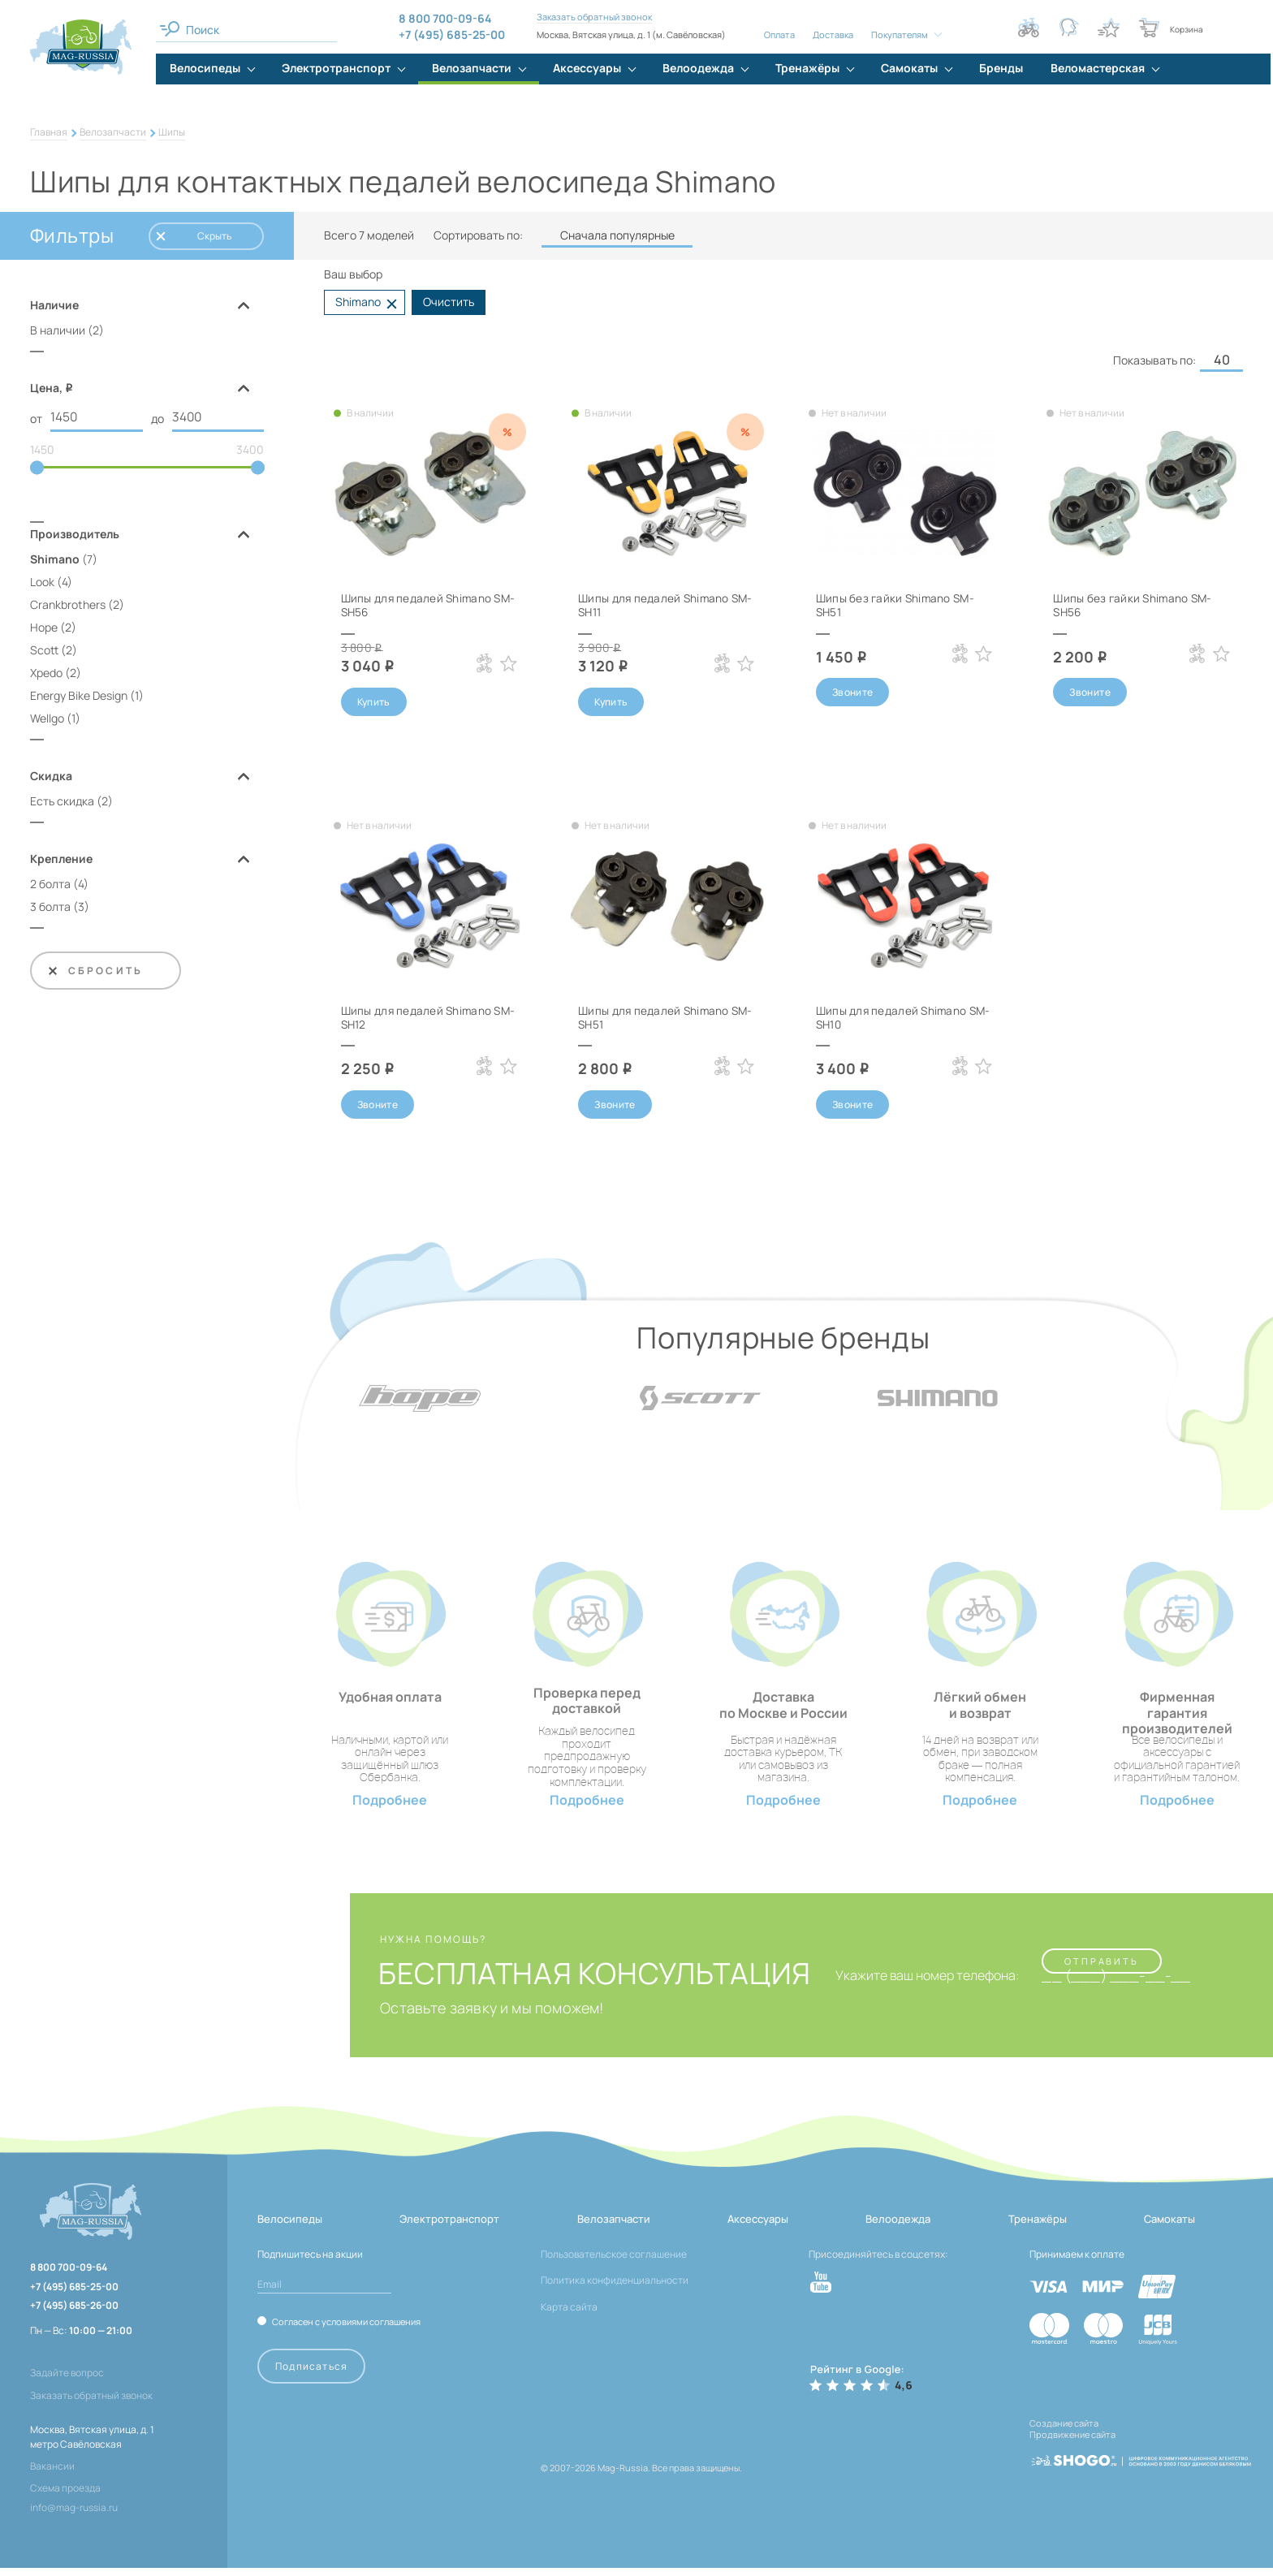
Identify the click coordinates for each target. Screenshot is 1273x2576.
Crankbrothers (68, 605)
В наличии (57, 330)
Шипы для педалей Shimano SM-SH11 (655, 604)
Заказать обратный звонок (594, 17)
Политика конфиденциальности (614, 2288)
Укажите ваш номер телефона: (919, 1983)
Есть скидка (62, 801)
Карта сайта (569, 2315)
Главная (48, 132)
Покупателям (899, 34)
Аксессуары (757, 2227)
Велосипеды (289, 2227)
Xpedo (46, 673)
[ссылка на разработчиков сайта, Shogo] (1141, 2462)
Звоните (853, 692)
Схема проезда (65, 2496)
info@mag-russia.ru (74, 2515)
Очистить (448, 301)
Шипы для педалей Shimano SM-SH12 (418, 1018)
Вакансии (52, 2474)
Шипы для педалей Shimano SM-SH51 (655, 1018)
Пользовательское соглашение (614, 2262)
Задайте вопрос (67, 2381)
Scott (44, 650)
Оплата (779, 34)
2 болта (50, 884)
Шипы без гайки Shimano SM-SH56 (1134, 604)
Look (42, 582)
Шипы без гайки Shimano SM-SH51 (897, 604)
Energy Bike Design (78, 696)
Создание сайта (1063, 2431)
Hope (44, 628)
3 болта (50, 907)
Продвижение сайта (1072, 2441)
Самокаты (1169, 2227)
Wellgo (47, 719)
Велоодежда (897, 2227)
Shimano (55, 559)
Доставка (833, 34)
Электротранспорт (449, 2227)
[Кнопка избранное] (1109, 27)
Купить (374, 702)
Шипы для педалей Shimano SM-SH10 (893, 1018)
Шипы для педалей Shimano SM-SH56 (418, 604)
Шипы (171, 132)
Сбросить (94, 971)
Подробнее (389, 1808)
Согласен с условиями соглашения (346, 2330)
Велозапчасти (113, 132)
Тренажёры (1037, 2227)
